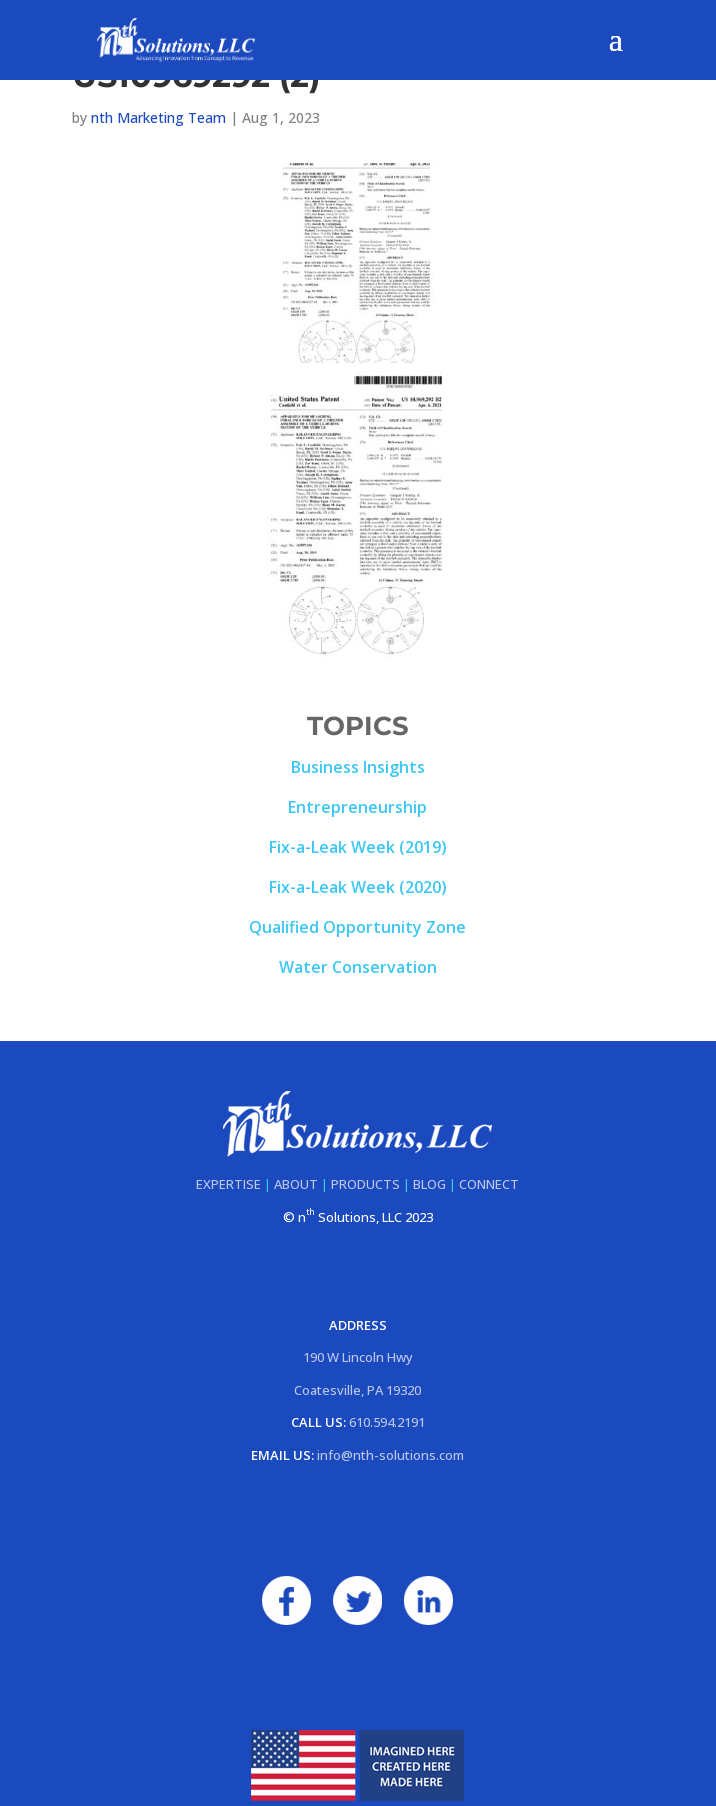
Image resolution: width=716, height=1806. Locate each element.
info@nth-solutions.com (390, 1455)
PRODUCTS (365, 1184)
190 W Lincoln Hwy (358, 1357)
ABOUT (296, 1184)
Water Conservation (358, 967)
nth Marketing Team (158, 117)
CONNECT (489, 1184)
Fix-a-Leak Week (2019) (358, 847)
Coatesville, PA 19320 (357, 1390)
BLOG (429, 1184)
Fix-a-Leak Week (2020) (358, 887)
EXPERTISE (228, 1184)
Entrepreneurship (357, 807)
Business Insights (358, 767)
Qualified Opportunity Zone (357, 927)
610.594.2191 (387, 1422)
